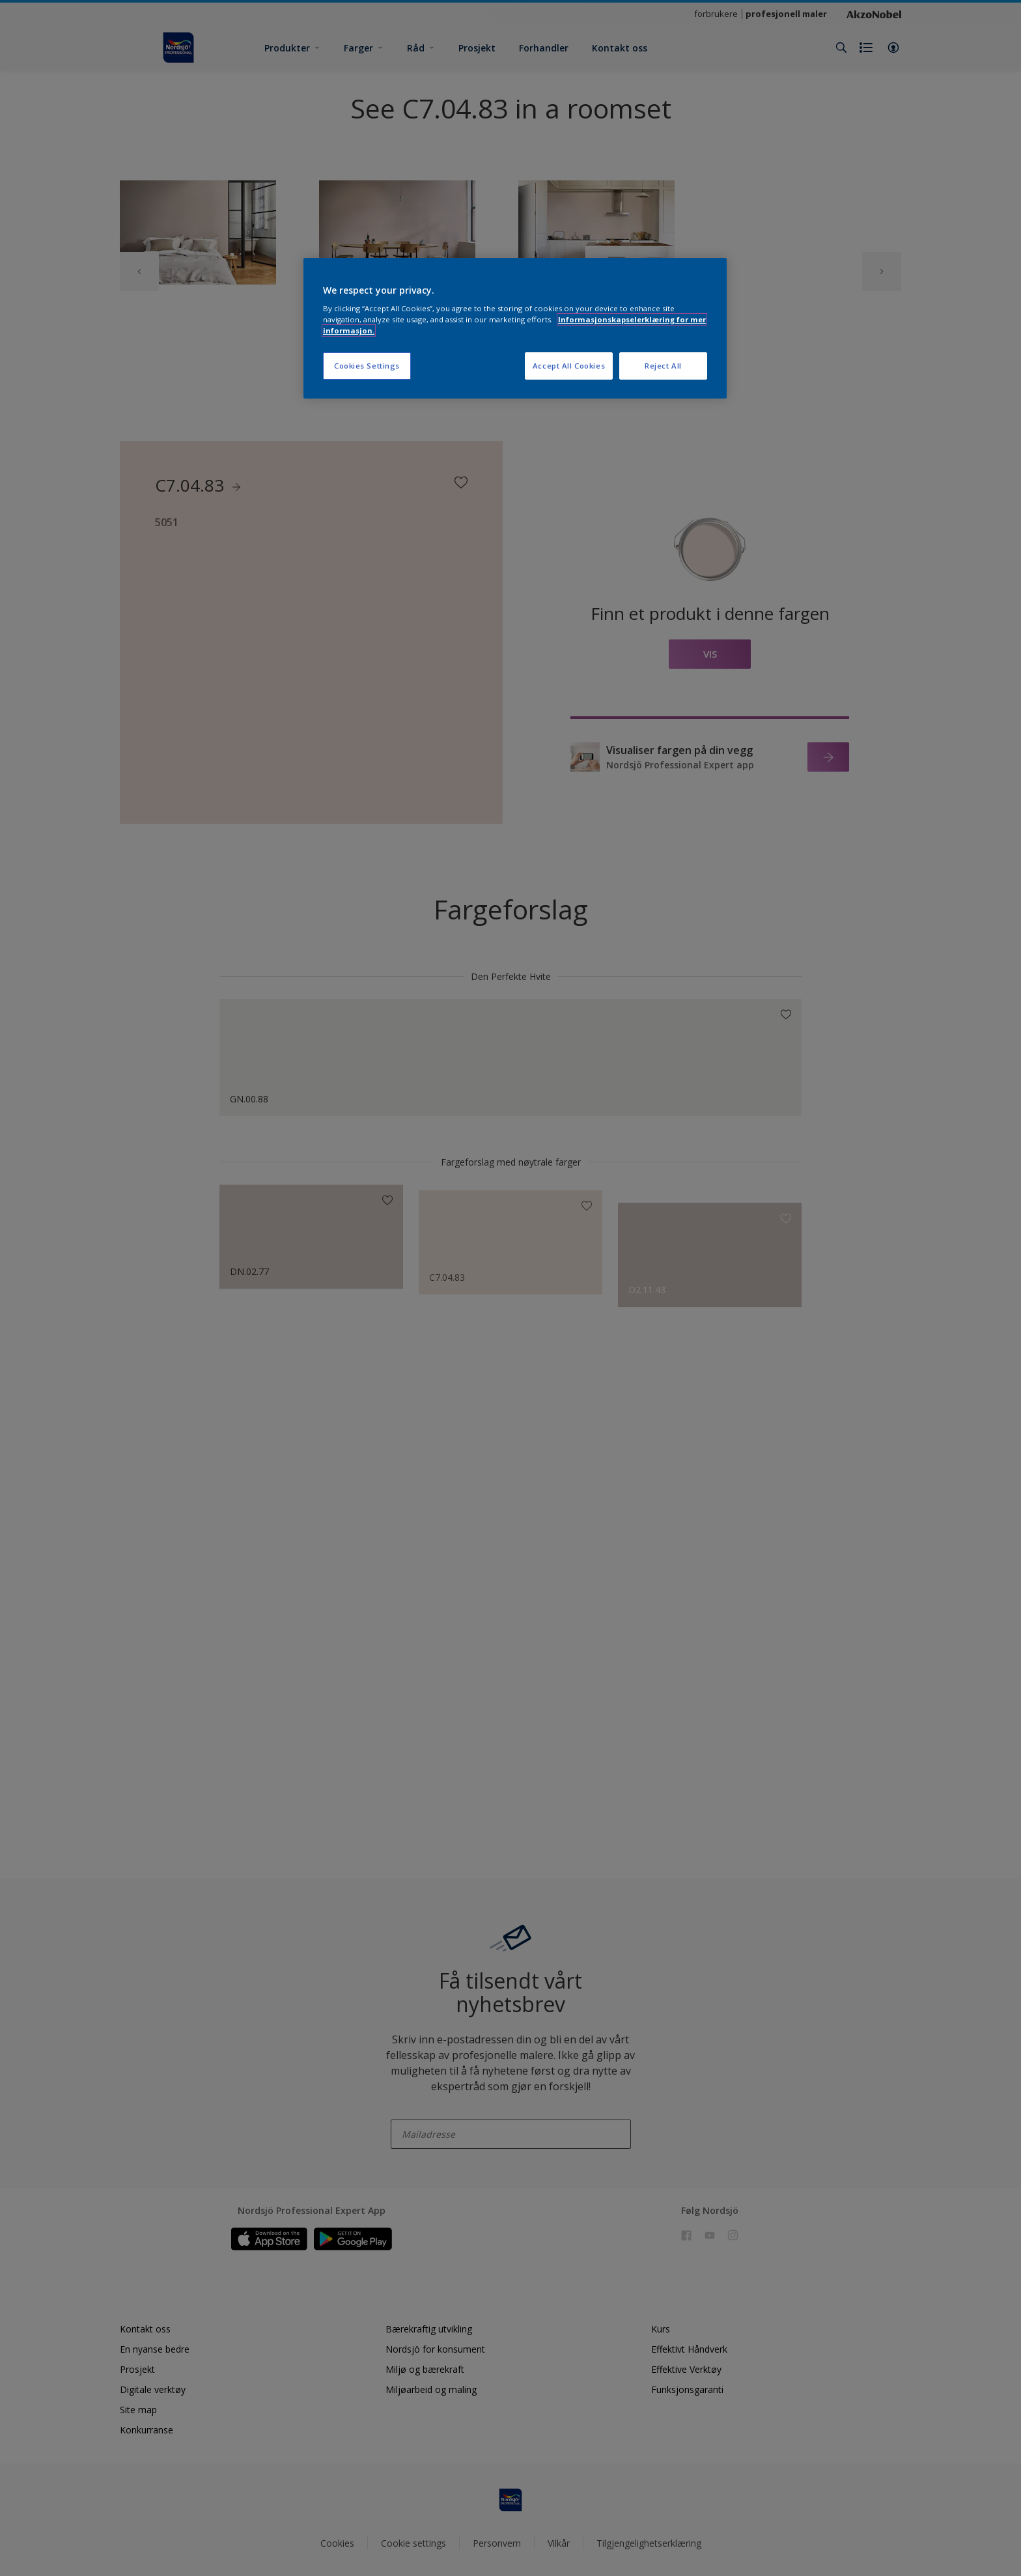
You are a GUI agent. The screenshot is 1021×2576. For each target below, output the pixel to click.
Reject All (663, 366)
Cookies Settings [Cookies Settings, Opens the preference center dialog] (367, 366)
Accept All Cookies (569, 366)
